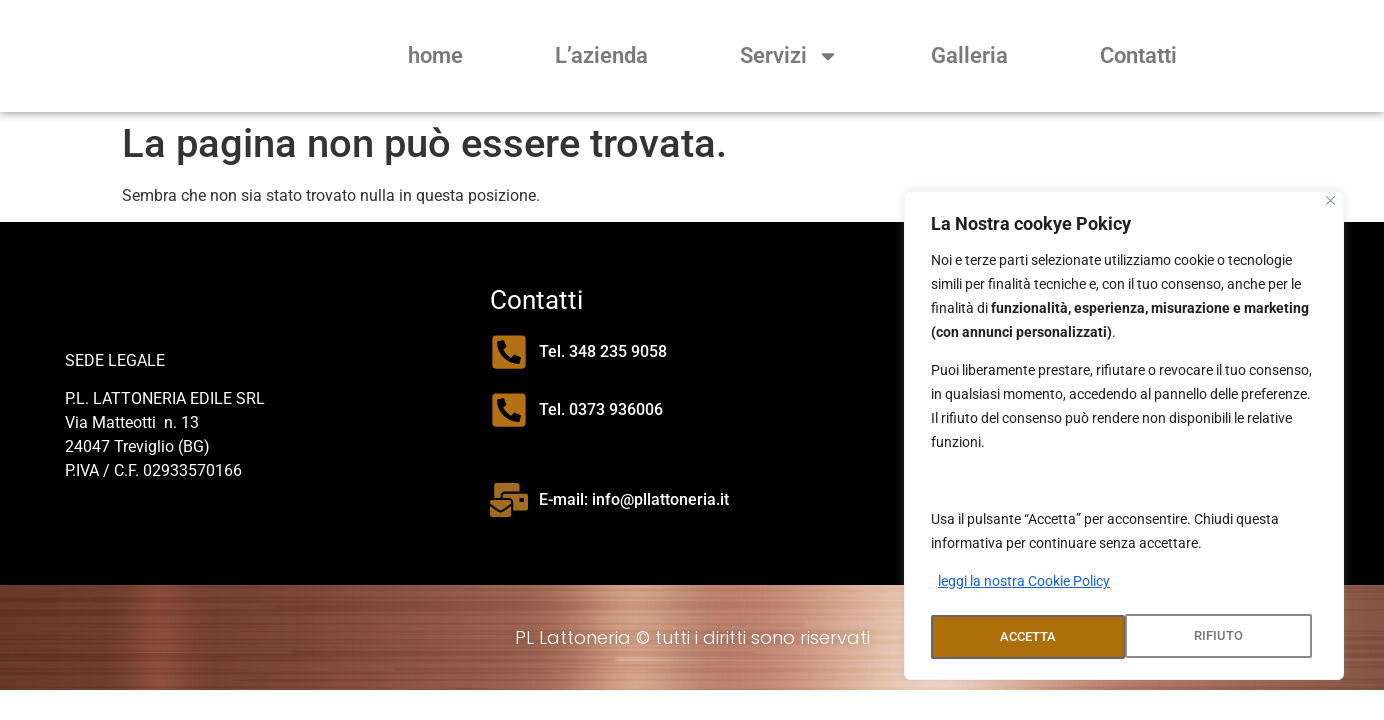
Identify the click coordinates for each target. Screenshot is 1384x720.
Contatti (1138, 55)
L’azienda (601, 55)
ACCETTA (1220, 637)
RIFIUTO (1023, 637)
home (435, 55)
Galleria (969, 55)
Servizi (789, 56)
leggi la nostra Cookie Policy (1024, 587)
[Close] (1330, 205)
